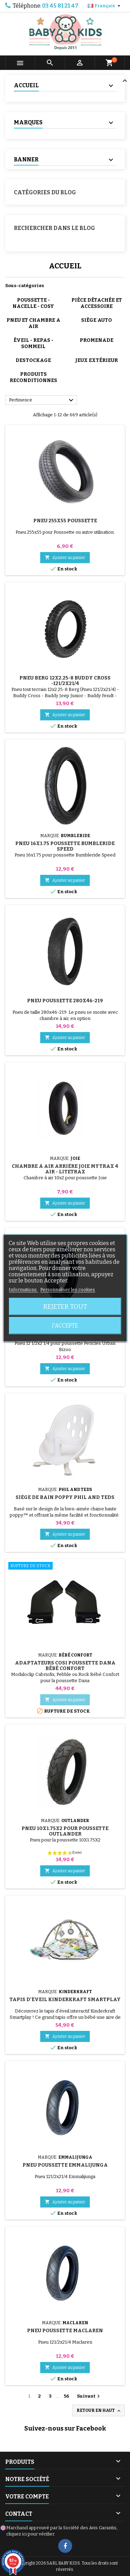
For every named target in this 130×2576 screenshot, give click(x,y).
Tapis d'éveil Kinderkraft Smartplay (65, 1999)
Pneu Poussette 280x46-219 (65, 1001)
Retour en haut (99, 2411)
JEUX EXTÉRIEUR (96, 360)
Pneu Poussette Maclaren (65, 2331)
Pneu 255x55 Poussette (65, 521)
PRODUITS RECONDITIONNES (33, 377)
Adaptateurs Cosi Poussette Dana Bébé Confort (65, 1665)
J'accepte (65, 1325)
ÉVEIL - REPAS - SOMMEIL (33, 343)
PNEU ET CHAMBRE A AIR (33, 323)
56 (66, 2396)
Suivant (89, 2396)
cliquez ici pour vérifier (30, 2534)
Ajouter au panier (65, 557)
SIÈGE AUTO (96, 320)
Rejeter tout (65, 1307)
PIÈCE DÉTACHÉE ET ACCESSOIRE (96, 303)
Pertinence (42, 400)
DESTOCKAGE (33, 360)
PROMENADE (96, 340)
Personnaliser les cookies (67, 1289)
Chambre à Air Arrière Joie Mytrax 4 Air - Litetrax (65, 1169)
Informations (23, 1289)
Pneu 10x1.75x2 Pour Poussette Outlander (65, 1831)
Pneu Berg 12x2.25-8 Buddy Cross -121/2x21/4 (65, 680)
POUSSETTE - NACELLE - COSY (33, 303)
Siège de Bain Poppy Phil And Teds (65, 1497)
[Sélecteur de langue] (105, 6)
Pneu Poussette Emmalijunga (65, 2165)
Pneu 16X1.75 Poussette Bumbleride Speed (65, 846)
